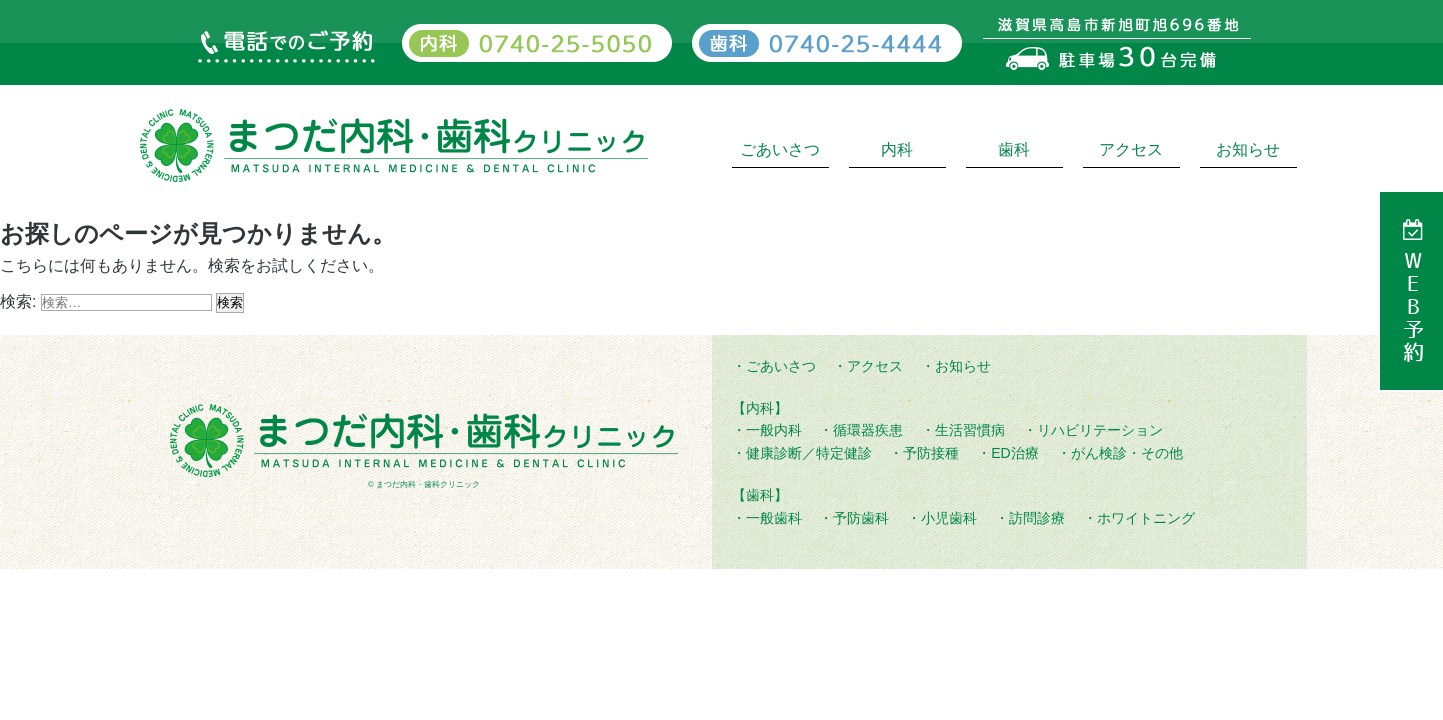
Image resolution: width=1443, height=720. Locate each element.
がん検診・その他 (1127, 453)
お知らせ (1248, 149)
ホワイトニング (1146, 518)
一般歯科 (774, 518)
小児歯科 (949, 518)
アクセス (1131, 149)
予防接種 (931, 453)
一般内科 (774, 430)
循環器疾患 (868, 430)
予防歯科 (861, 518)
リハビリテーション (1100, 430)
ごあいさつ (780, 149)
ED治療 (1014, 453)
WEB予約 (1412, 307)
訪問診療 (1037, 518)
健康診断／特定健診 (809, 453)
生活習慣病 (970, 430)
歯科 (1014, 149)
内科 (897, 149)
